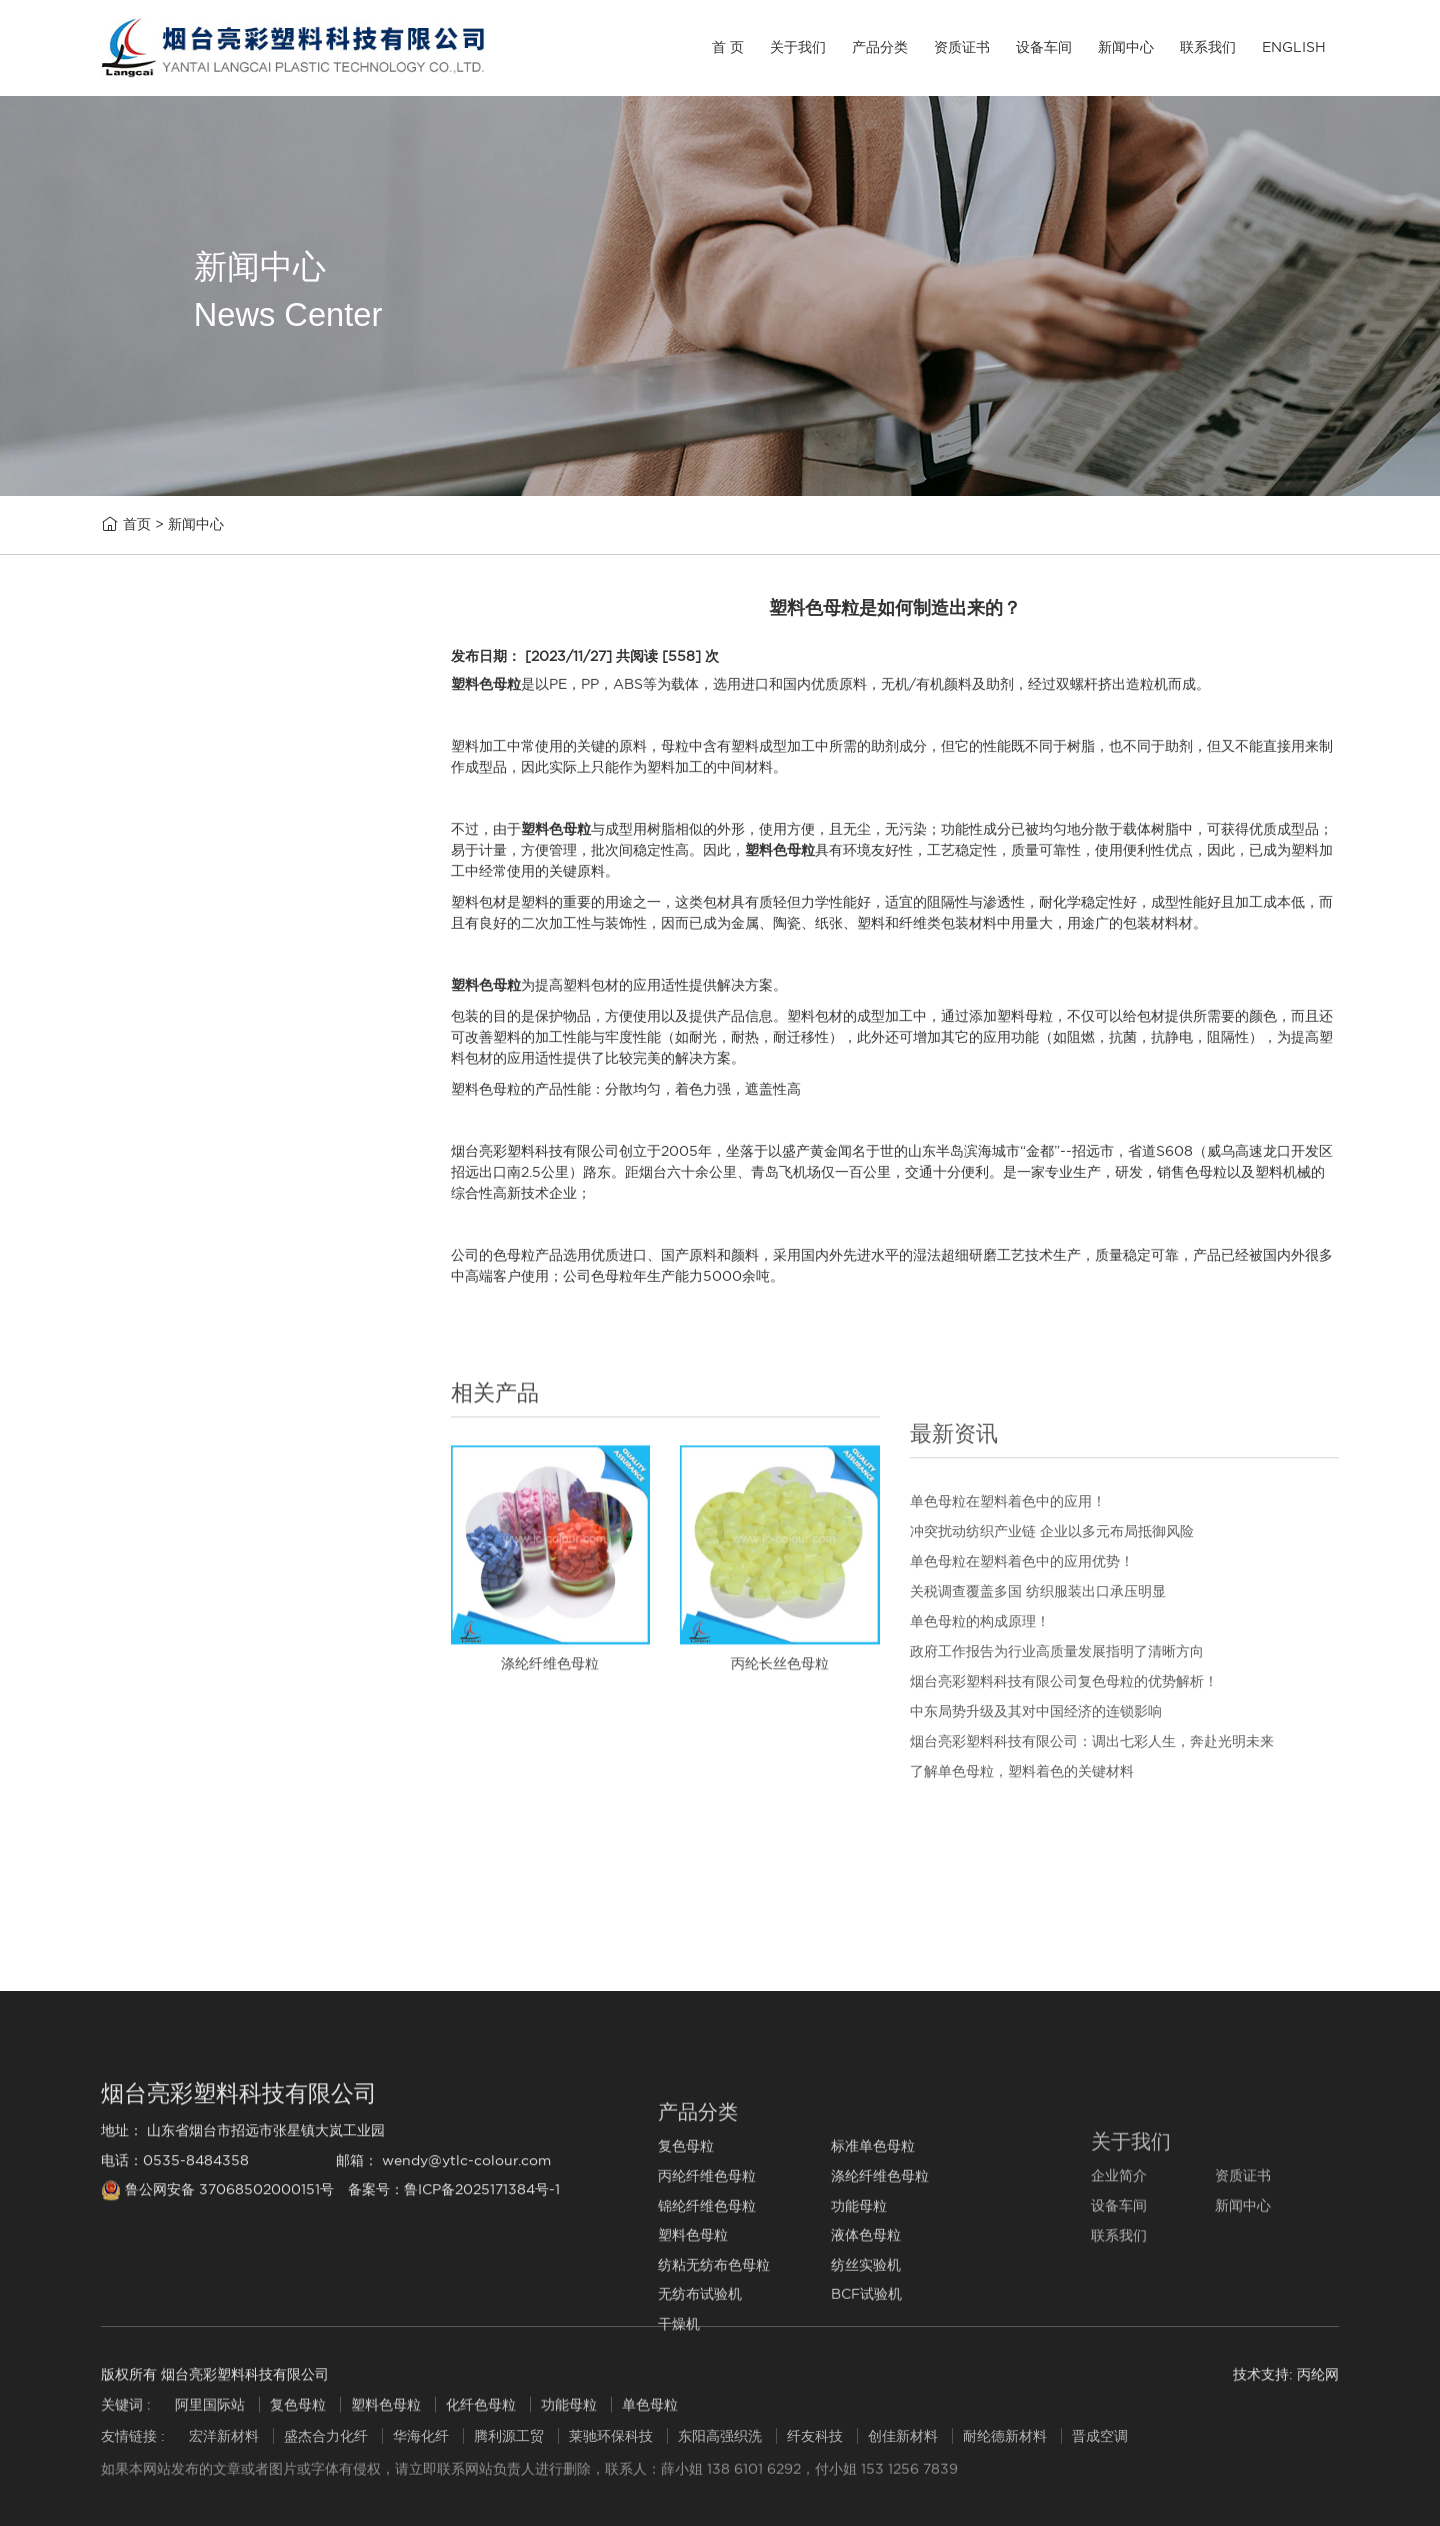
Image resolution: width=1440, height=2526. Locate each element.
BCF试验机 (159, 1367)
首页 (137, 531)
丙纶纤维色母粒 (173, 943)
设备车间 (1044, 47)
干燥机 (143, 1414)
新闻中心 (1126, 47)
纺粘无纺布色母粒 (181, 1226)
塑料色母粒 (158, 1131)
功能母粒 (151, 1084)
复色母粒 (151, 848)
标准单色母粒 (166, 895)
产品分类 (880, 47)
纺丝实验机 (158, 1273)
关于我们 (798, 47)
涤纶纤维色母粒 (173, 990)
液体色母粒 (158, 1178)
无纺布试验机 (166, 1320)
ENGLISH (1294, 47)
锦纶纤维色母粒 (173, 1037)
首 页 (728, 47)
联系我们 (1208, 47)
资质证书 (962, 47)
